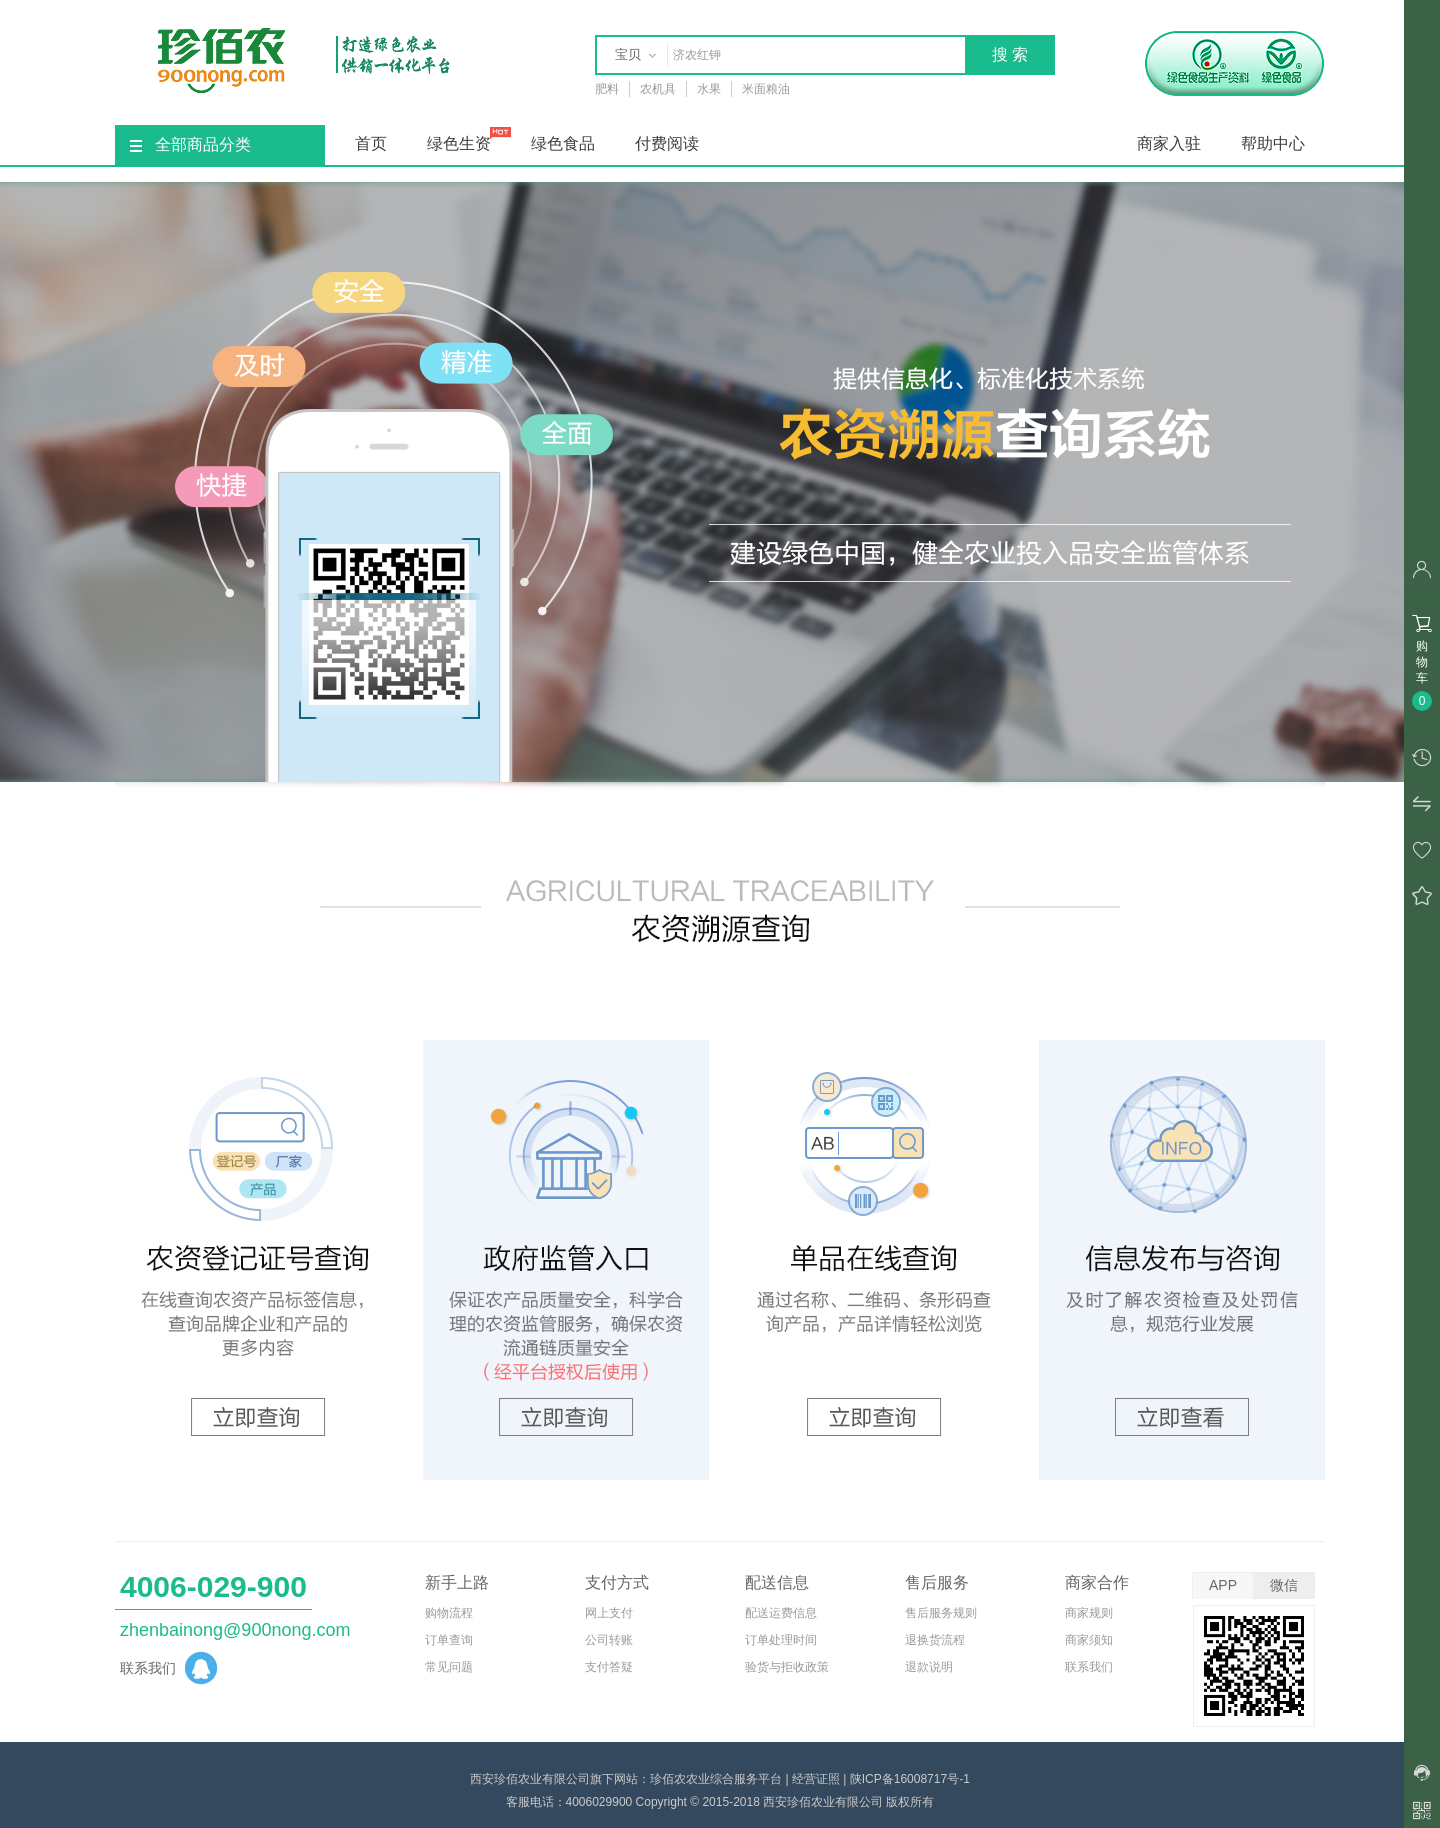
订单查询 (449, 1640)
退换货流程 (935, 1640)
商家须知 (1089, 1640)
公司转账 (609, 1640)
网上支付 (609, 1613)
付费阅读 (667, 143)
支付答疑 (609, 1667)
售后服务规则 (941, 1613)
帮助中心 (1273, 143)
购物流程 (449, 1613)
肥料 (607, 89)
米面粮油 (766, 89)
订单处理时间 (781, 1640)
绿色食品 (563, 143)
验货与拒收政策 (787, 1667)
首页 (371, 143)
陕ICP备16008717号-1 (910, 1779)
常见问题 (449, 1667)
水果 (709, 89)
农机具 (658, 89)
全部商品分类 (190, 144)
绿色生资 (459, 143)
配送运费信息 (781, 1613)
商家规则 (1089, 1613)
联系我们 (1089, 1667)
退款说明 (929, 1667)
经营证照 (816, 1779)
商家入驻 (1169, 143)
